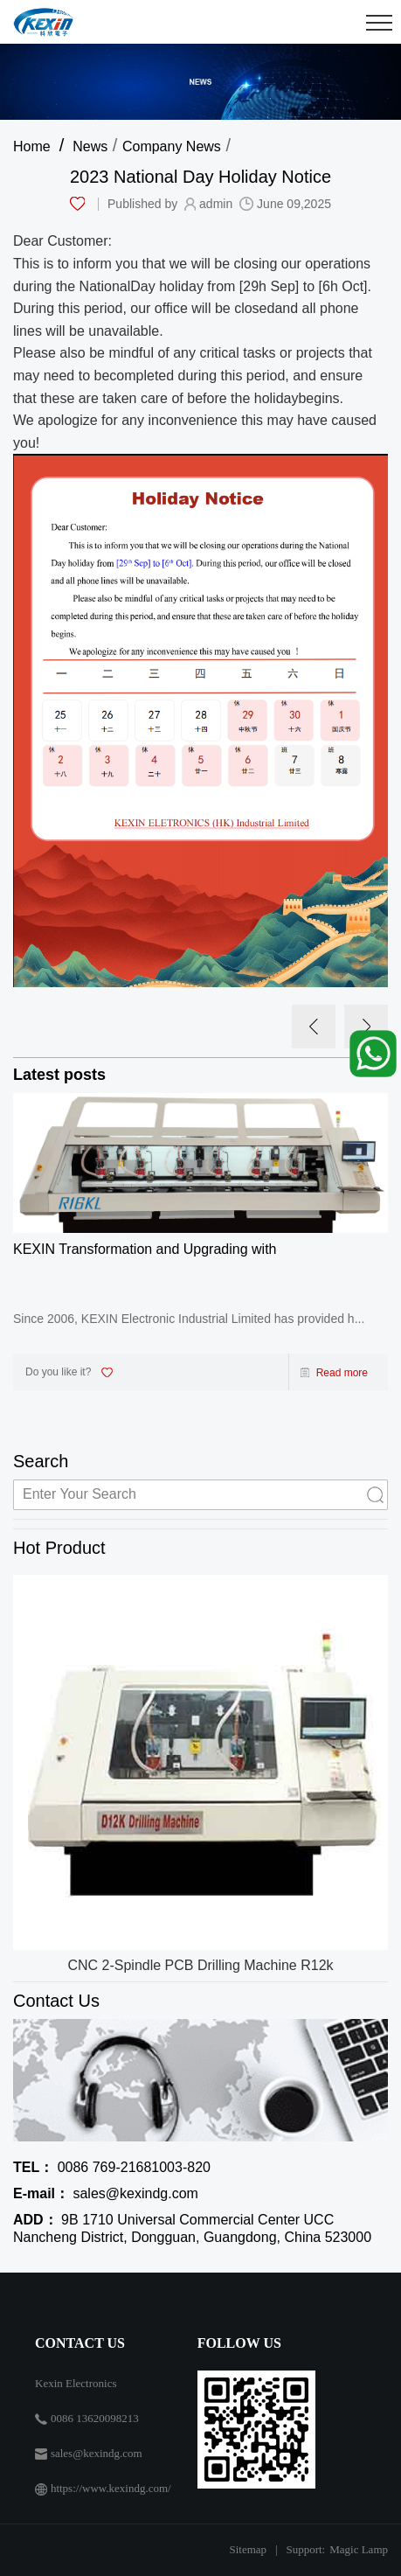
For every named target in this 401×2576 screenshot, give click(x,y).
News (90, 146)
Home (32, 146)
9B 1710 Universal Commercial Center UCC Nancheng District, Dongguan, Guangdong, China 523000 (192, 2228)
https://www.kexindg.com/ (111, 2488)
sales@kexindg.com (105, 2193)
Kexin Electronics (76, 2383)
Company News (171, 146)
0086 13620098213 (95, 2418)
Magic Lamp (358, 2549)
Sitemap (247, 2549)
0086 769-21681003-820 (112, 2167)
